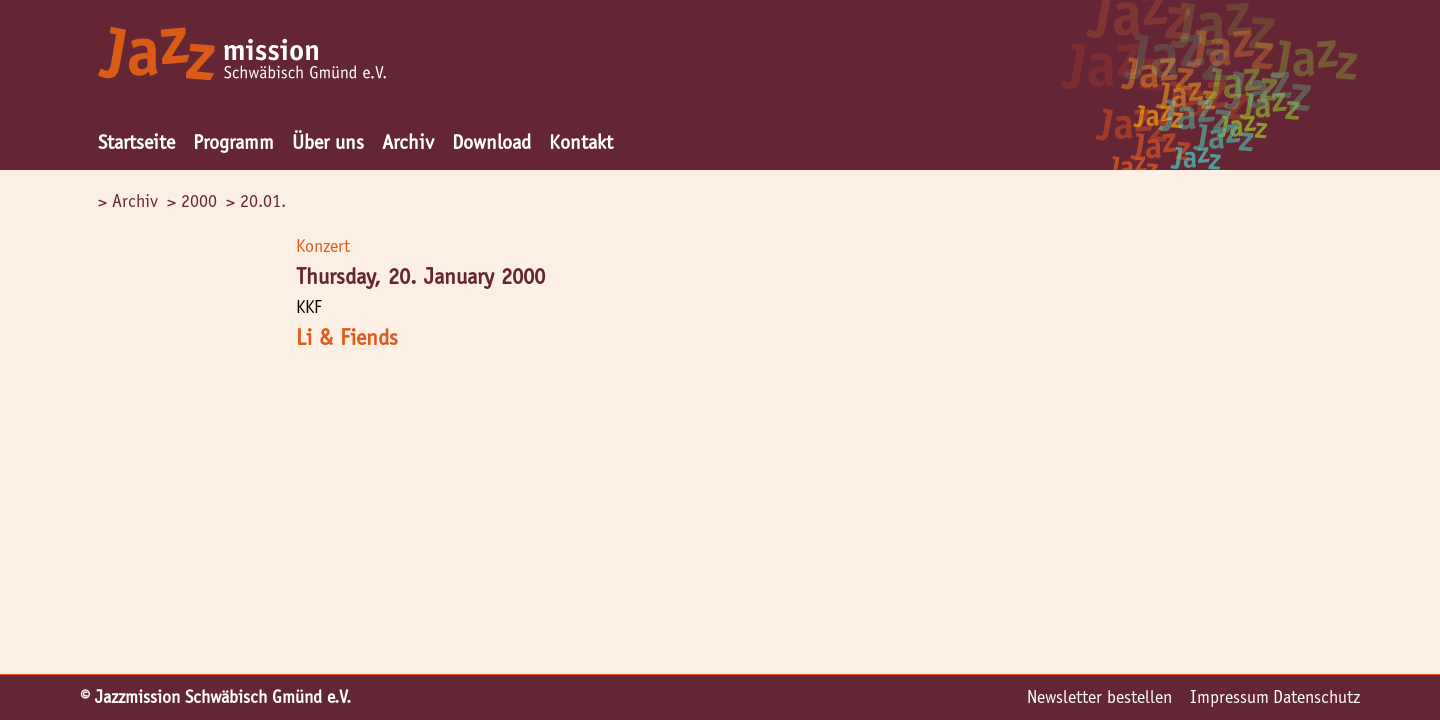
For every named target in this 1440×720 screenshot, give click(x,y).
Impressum (1229, 697)
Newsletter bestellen (1099, 697)
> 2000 (192, 201)
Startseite (136, 142)
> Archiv (128, 201)
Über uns (328, 142)
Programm (233, 142)
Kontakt (581, 142)
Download (491, 142)
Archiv (408, 142)
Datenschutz (1316, 697)
